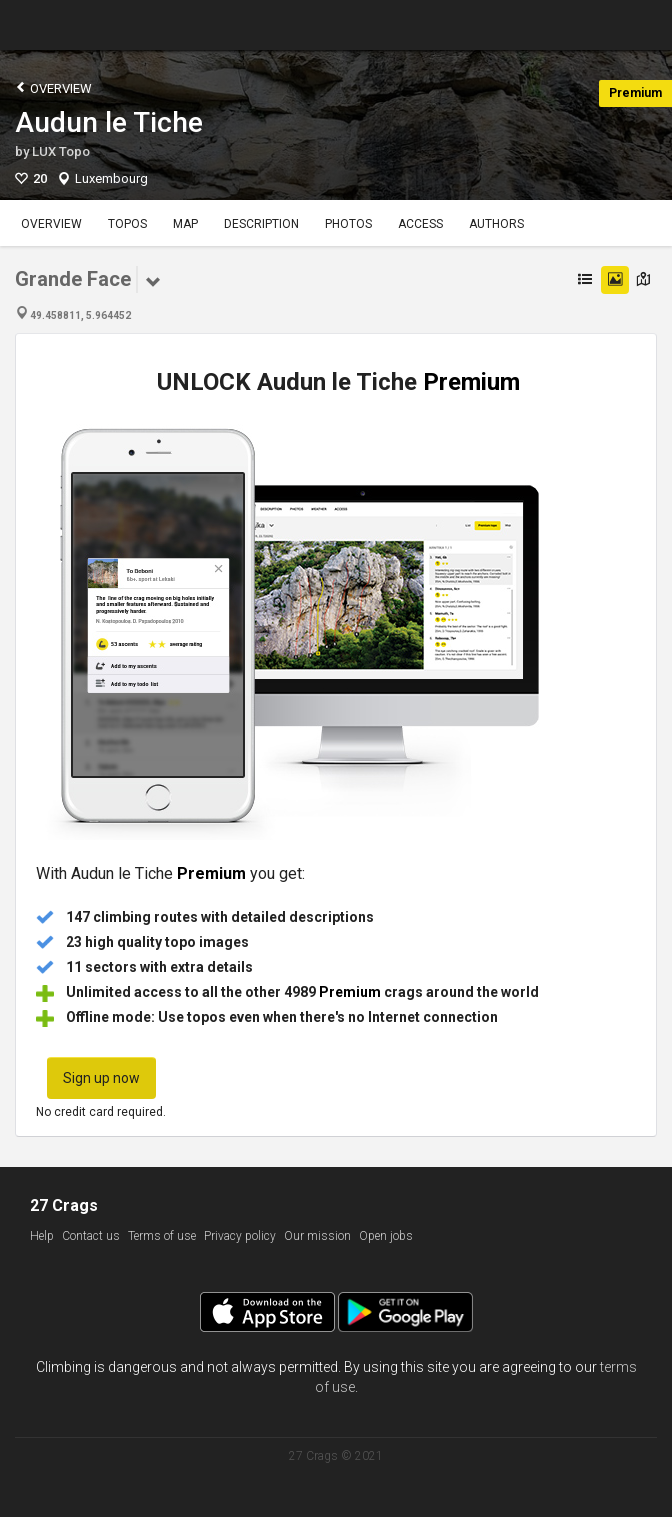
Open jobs (386, 1236)
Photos (348, 224)
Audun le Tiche (109, 122)
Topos (127, 224)
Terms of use (162, 1236)
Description (261, 224)
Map (185, 224)
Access (420, 224)
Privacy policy (240, 1236)
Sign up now (101, 1078)
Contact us (91, 1236)
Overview (53, 87)
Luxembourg (111, 178)
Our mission (317, 1236)
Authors (496, 224)
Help (42, 1236)
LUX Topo (61, 151)
